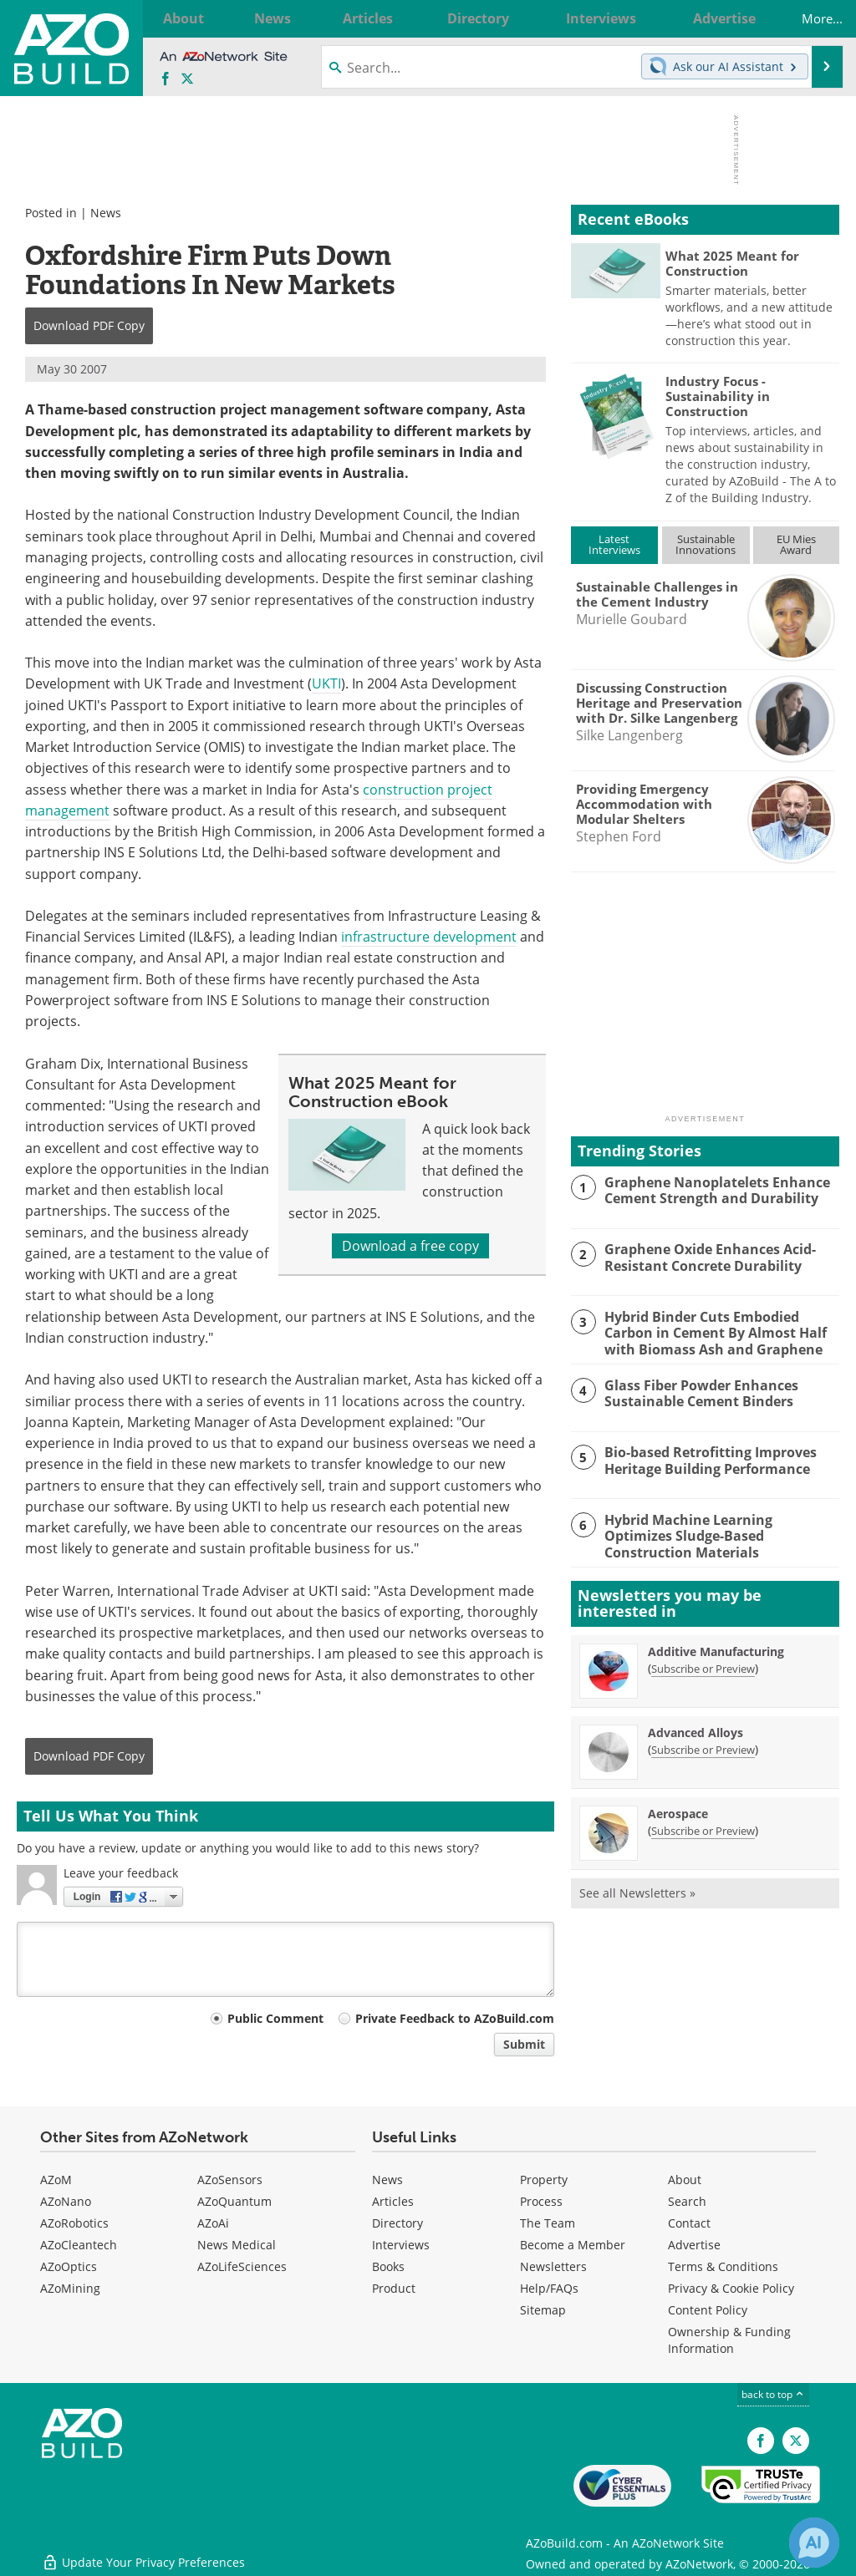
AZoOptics (68, 2266)
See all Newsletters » (637, 1891)
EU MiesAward (796, 544)
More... (808, 18)
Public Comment (275, 2018)
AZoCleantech (78, 2245)
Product (393, 2288)
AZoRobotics (74, 2223)
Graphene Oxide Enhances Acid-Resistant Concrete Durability (705, 1257)
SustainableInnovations (705, 544)
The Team (547, 2223)
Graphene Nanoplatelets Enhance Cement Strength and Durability (711, 1190)
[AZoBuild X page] (187, 79)
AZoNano (65, 2201)
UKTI (326, 683)
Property (544, 2179)
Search (687, 2201)
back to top (773, 2394)
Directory (397, 2223)
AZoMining (70, 2288)
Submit (524, 2044)
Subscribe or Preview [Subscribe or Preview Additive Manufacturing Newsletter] (703, 1666)
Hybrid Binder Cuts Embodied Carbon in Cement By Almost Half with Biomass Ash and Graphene (710, 1331)
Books (388, 2266)
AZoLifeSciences (242, 2266)
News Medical (236, 2245)
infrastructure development (429, 936)
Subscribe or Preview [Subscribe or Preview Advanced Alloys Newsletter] (703, 1747)
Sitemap (543, 2310)
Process (541, 2201)
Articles (393, 2201)
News (105, 213)
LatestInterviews (614, 544)
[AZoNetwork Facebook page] (165, 79)
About (684, 2179)
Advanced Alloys (695, 1731)
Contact (689, 2223)
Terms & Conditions (723, 2266)
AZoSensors (229, 2179)
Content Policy (707, 2310)
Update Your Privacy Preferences (143, 2555)
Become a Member (572, 2245)
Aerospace (678, 1812)
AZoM (56, 2179)
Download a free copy (410, 1246)
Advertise (694, 2245)
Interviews (401, 2245)
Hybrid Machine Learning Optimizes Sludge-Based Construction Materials (721, 1527)
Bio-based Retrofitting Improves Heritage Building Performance (705, 1459)
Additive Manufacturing (716, 1650)
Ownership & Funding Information (729, 2340)
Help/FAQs (549, 2288)
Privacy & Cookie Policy (731, 2288)
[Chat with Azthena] (814, 2543)
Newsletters (553, 2266)
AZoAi (213, 2223)
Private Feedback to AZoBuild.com (454, 2018)
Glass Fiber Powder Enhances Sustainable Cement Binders (695, 1391)
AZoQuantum (234, 2201)
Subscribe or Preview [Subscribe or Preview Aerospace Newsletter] (703, 1829)
